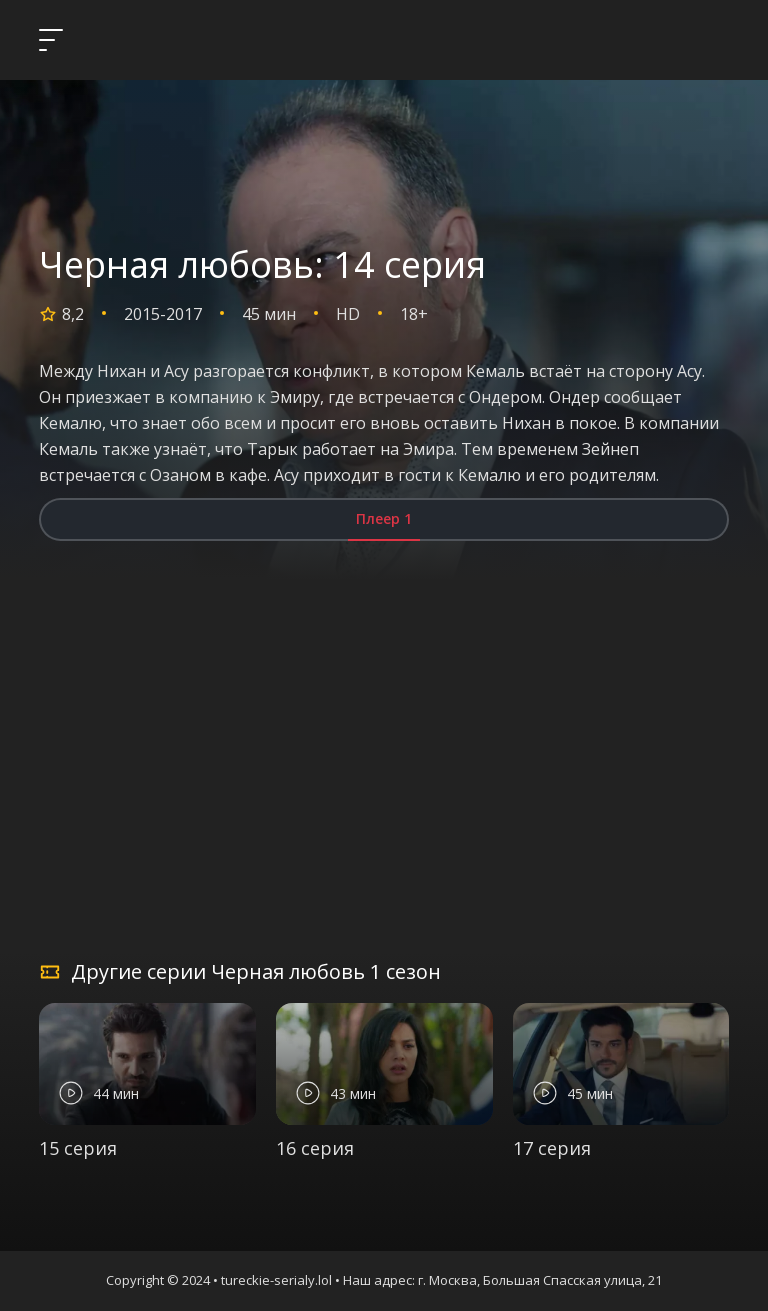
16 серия (315, 1148)
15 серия (78, 1148)
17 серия (552, 1148)
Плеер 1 (384, 518)
